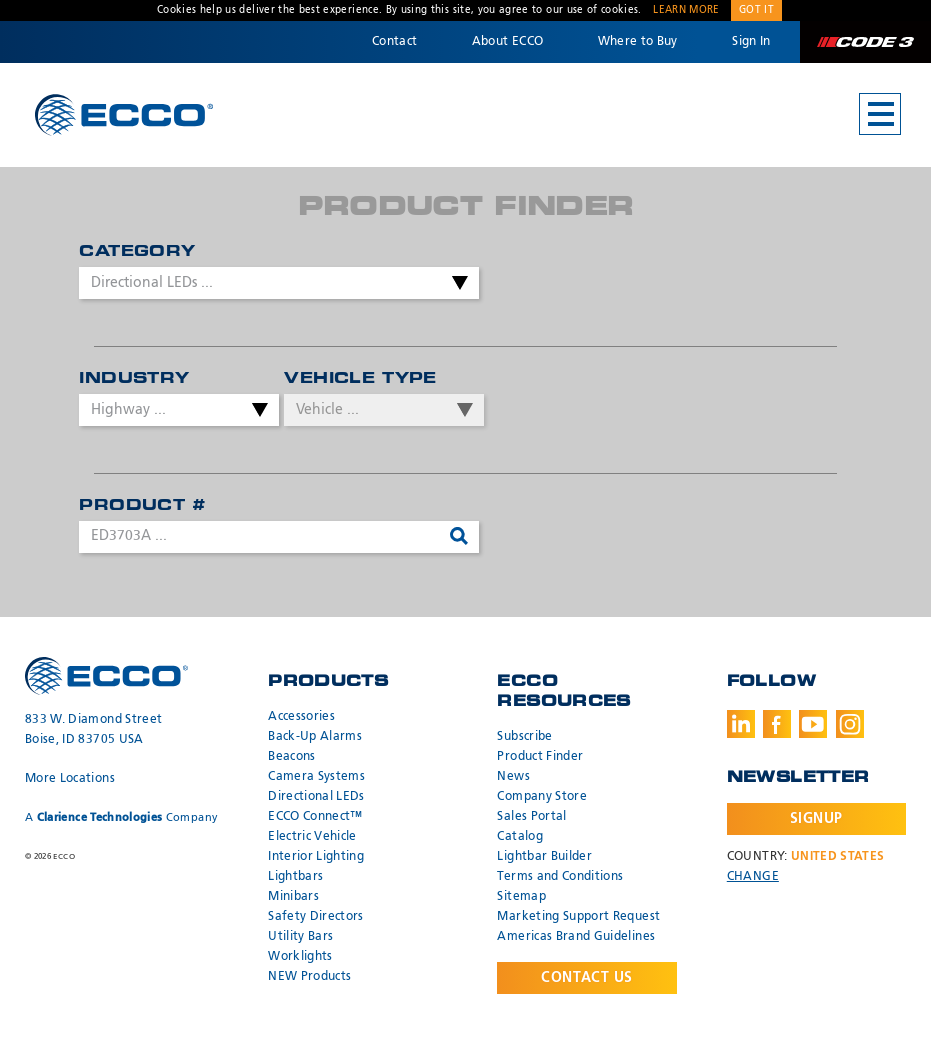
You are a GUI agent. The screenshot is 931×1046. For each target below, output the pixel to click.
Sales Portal (531, 817)
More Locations (70, 779)
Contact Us (587, 978)
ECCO (124, 115)
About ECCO (508, 42)
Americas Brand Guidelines (576, 937)
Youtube (813, 724)
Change (753, 877)
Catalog (519, 837)
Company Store (542, 797)
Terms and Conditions (560, 877)
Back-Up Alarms (315, 737)
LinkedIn (741, 724)
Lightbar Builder (544, 857)
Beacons (291, 757)
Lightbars (295, 877)
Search (463, 537)
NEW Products (309, 977)
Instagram (850, 724)
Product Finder (540, 757)
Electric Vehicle (312, 837)
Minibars (293, 897)
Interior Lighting (316, 857)
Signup (816, 819)
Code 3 (865, 42)
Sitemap (521, 897)
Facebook (777, 724)
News (513, 777)
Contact (394, 42)
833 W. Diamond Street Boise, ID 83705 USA (93, 730)
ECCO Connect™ (315, 817)
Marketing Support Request (578, 917)
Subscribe (524, 737)
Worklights (300, 957)
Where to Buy (638, 42)
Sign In (751, 42)
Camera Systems (316, 777)
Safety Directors (316, 917)
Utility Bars (300, 937)
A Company (121, 817)
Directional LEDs (316, 797)
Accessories (301, 717)
